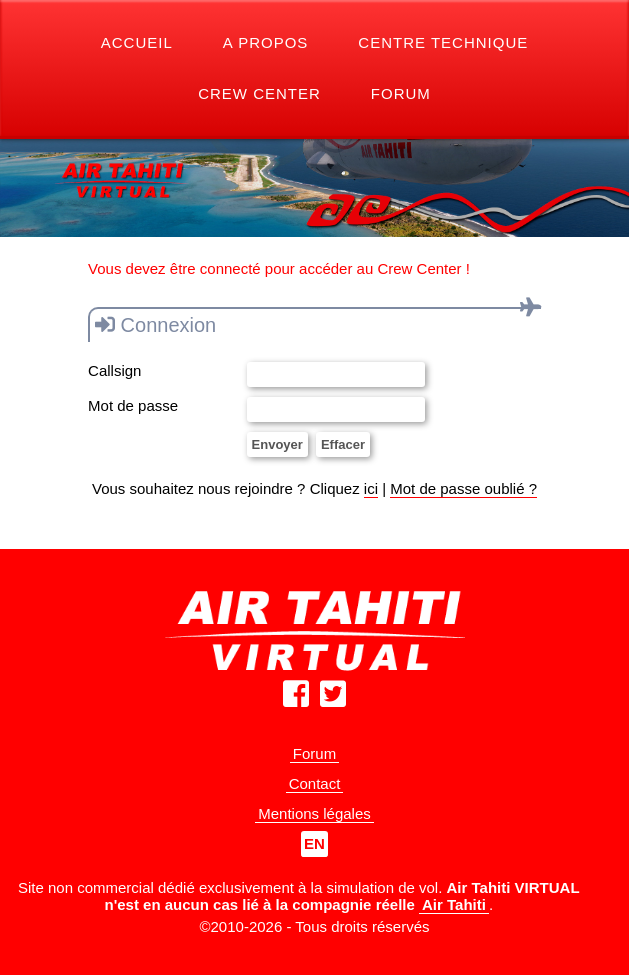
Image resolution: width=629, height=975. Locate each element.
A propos (266, 42)
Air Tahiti (454, 904)
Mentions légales (314, 813)
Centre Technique (443, 42)
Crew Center (259, 93)
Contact (315, 783)
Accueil (137, 42)
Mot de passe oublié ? (463, 488)
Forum (401, 93)
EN (314, 843)
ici (371, 488)
